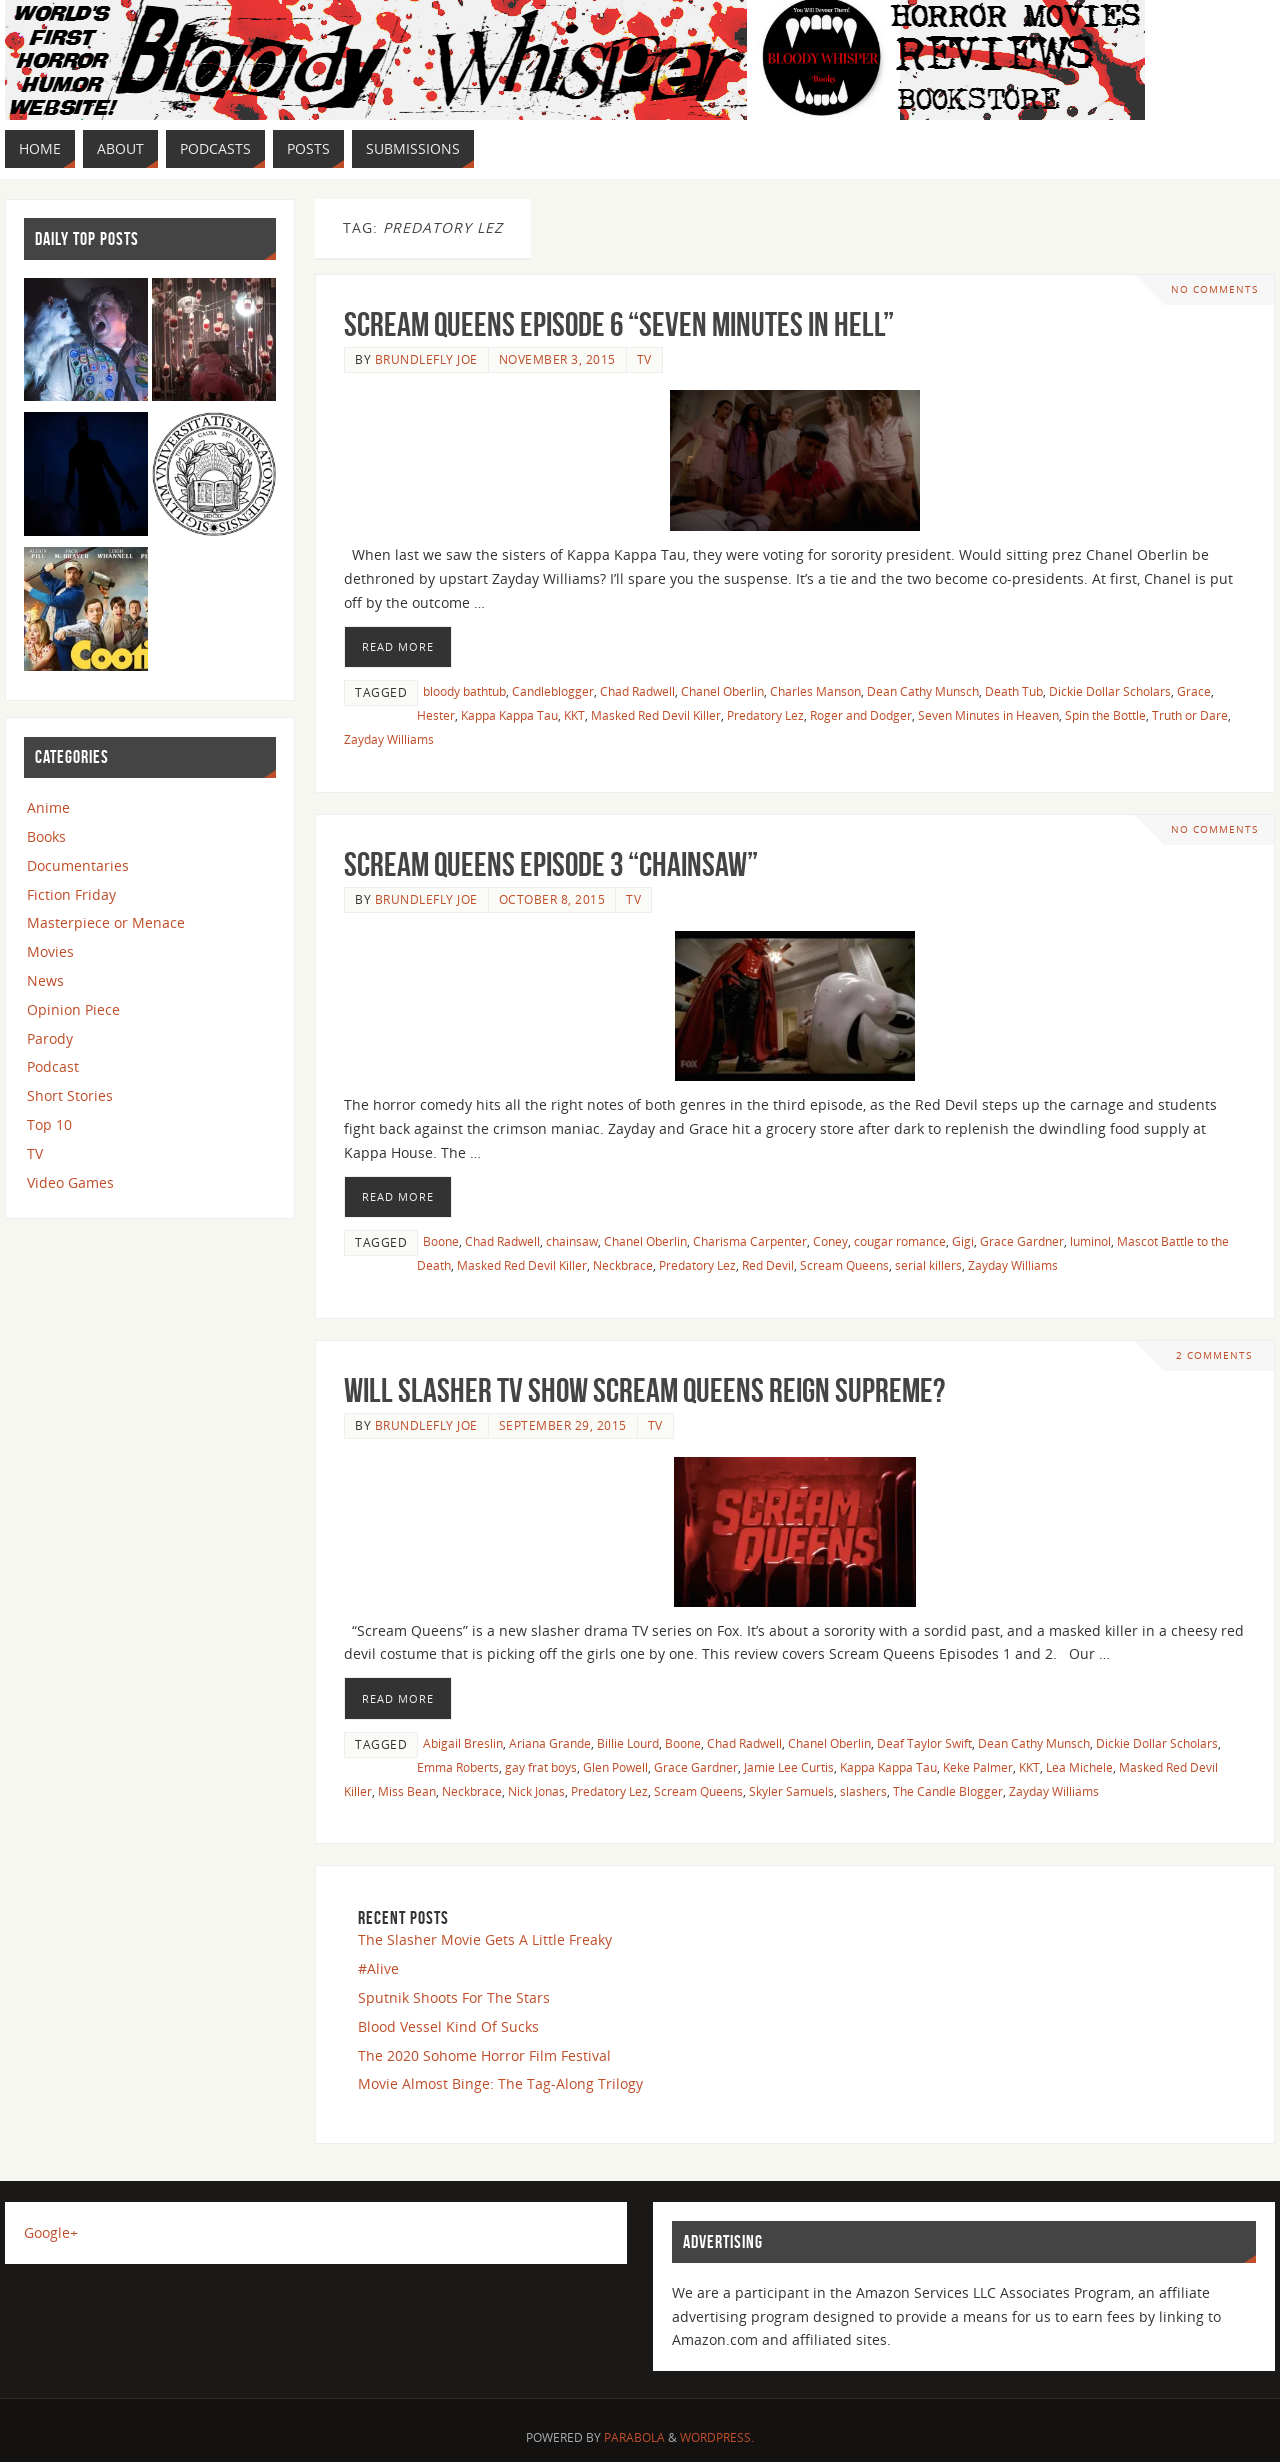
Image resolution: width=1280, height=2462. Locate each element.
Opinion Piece (73, 1009)
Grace (1194, 691)
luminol (1090, 1241)
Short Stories (70, 1095)
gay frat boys (541, 1767)
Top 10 (49, 1124)
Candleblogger (553, 691)
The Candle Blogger (948, 1791)
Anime (48, 807)
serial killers (928, 1265)
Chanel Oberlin (722, 691)
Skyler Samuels (791, 1791)
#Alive (378, 1968)
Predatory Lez (765, 715)
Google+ (51, 2232)
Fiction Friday (71, 894)
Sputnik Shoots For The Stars (454, 1997)
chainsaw (572, 1241)
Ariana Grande (550, 1743)
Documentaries (78, 865)
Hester (436, 715)
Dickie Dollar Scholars (1110, 691)
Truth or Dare (1190, 715)
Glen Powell (615, 1767)
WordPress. (717, 2437)
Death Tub (1014, 691)
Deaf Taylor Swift (924, 1743)
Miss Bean (407, 1791)
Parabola (634, 2437)
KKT (574, 715)
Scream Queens (844, 1265)
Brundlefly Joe (426, 359)
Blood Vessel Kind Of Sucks (448, 2026)
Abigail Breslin (463, 1743)
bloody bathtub (464, 691)
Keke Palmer (978, 1767)
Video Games (70, 1182)
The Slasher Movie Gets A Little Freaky (485, 1939)
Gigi (963, 1241)
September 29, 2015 (563, 1425)
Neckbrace (623, 1265)
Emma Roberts (458, 1767)
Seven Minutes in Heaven (988, 715)
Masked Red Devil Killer (656, 715)
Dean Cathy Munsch (923, 691)
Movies (50, 951)
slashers (863, 1791)
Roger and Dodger (861, 715)
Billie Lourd (628, 1743)
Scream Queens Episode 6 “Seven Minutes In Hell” (619, 324)
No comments (1214, 289)
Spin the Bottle (1105, 715)
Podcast (53, 1066)
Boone (441, 1241)
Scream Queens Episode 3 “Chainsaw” (551, 864)
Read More (398, 646)
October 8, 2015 (552, 899)
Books (46, 836)
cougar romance (900, 1241)
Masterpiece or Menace (106, 922)
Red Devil (768, 1265)
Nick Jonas (536, 1791)
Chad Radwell (637, 691)
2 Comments (1214, 1355)
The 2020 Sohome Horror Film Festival (484, 2055)
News (45, 980)
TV (644, 359)
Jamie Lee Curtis (789, 1767)
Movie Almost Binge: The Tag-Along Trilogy (500, 2083)
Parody (50, 1038)
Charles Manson (815, 691)
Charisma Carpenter (750, 1241)
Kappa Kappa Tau (509, 715)
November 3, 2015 (557, 359)
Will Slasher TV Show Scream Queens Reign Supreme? (644, 1390)
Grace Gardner (1022, 1241)
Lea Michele (1079, 1767)
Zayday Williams (389, 739)
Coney (830, 1241)
